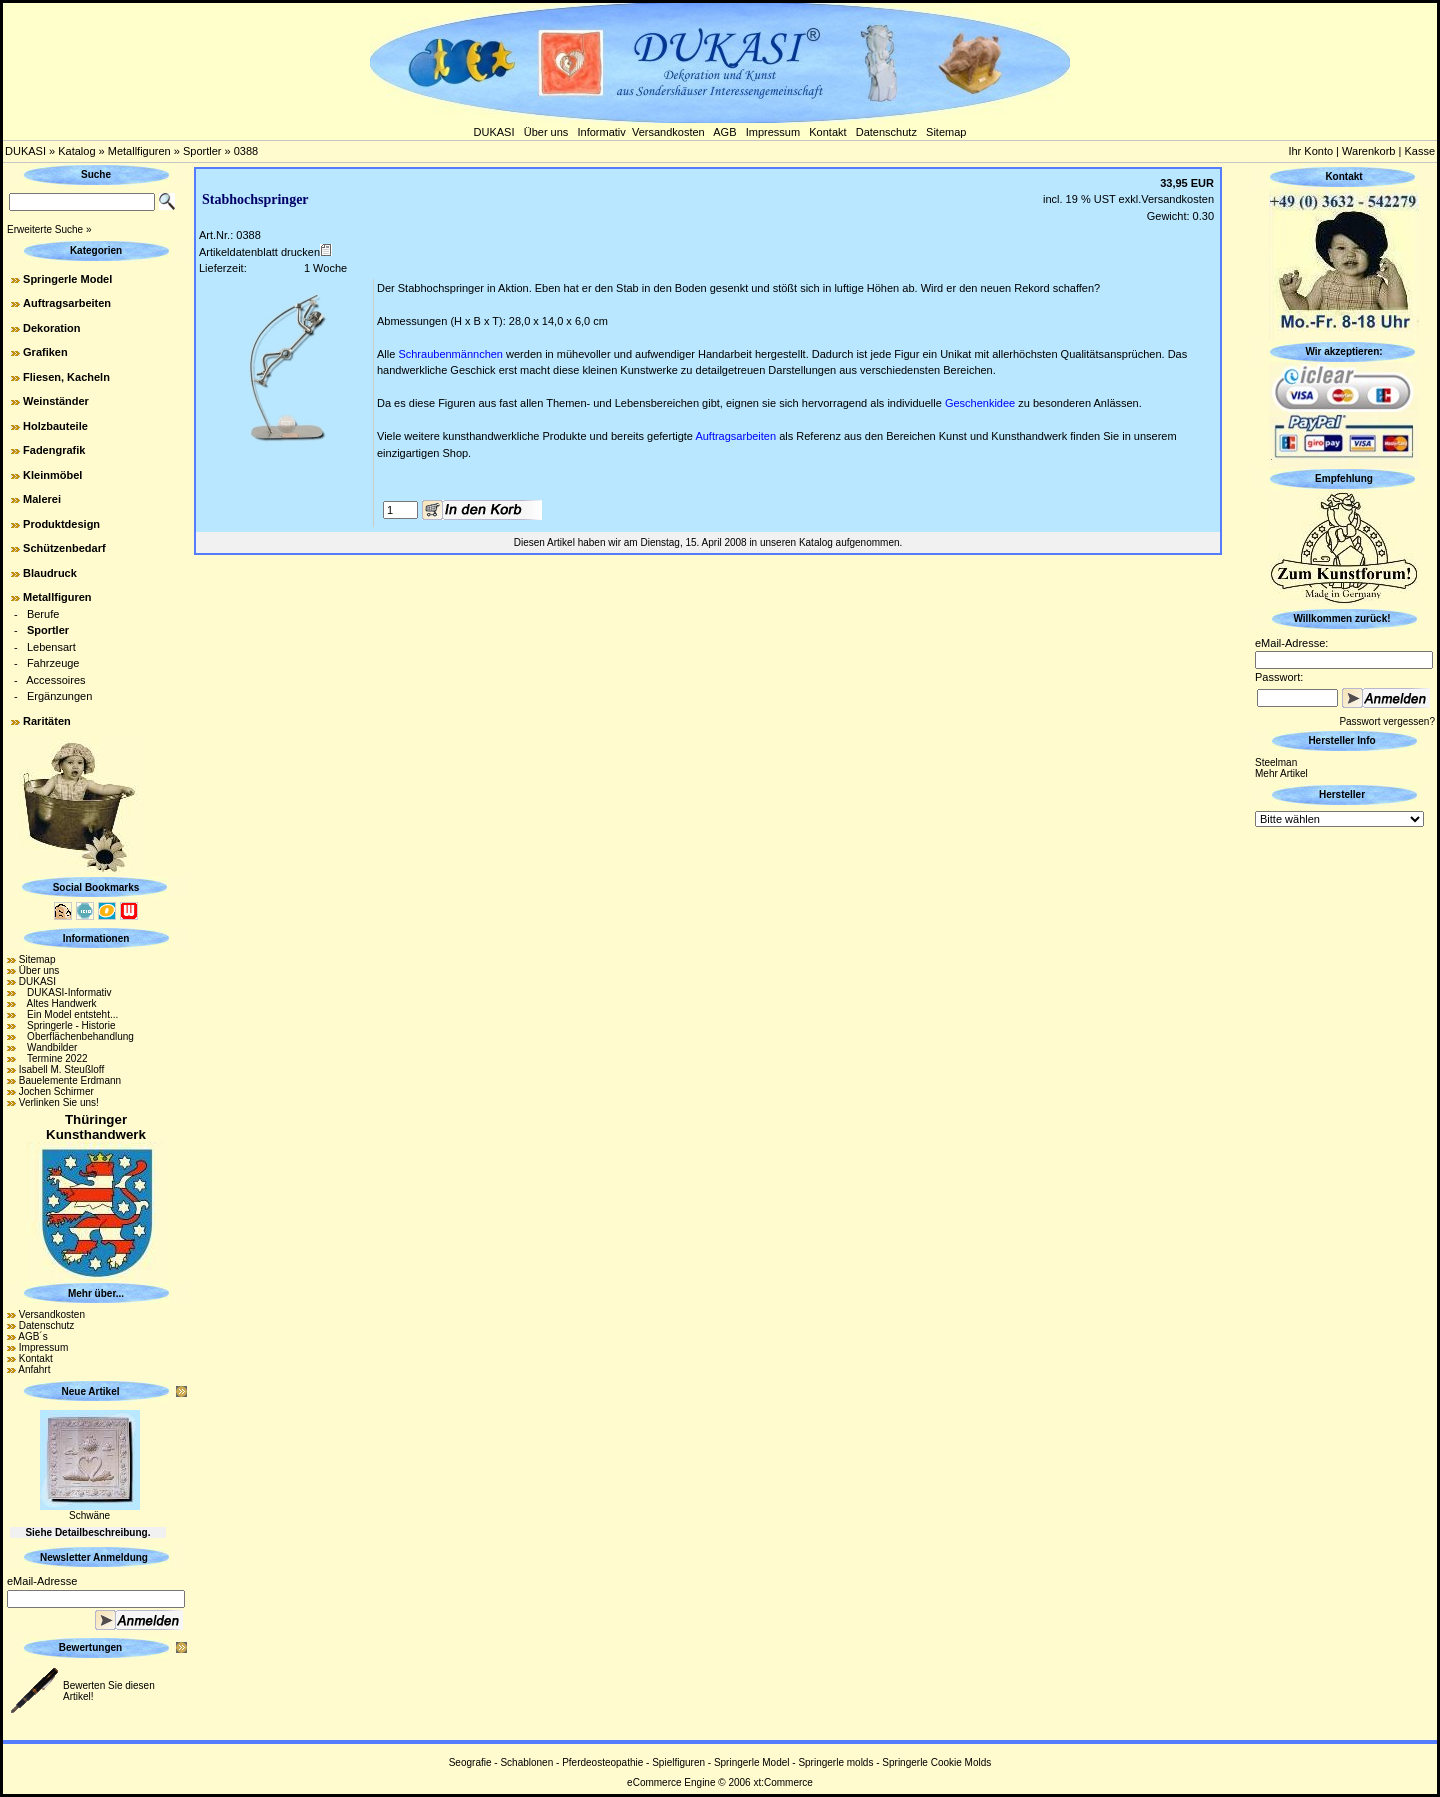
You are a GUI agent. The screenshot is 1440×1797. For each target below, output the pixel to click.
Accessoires (55, 680)
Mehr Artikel (1281, 773)
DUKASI (494, 132)
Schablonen (526, 1762)
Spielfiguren (678, 1762)
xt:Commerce (782, 1782)
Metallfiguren (139, 151)
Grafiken (45, 352)
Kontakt (827, 132)
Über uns (546, 132)
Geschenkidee (980, 403)
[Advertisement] (1344, 1131)
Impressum (773, 132)
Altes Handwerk (58, 1003)
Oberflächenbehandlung (76, 1036)
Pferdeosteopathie (602, 1762)
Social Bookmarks (96, 887)
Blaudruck (50, 573)
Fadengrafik (54, 450)
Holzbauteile (55, 426)
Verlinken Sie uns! (59, 1102)
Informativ (602, 132)
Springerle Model (67, 279)
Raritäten (47, 721)
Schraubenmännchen (450, 354)
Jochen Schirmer (56, 1091)
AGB (724, 132)
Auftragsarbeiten (67, 303)
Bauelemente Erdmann (70, 1080)
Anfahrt (34, 1369)
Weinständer (56, 401)
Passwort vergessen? (1387, 721)
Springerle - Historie (67, 1025)
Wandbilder (48, 1047)
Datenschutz (886, 132)
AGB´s (32, 1336)
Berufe (43, 614)
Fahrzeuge (53, 663)
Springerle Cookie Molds (936, 1762)
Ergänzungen (59, 696)
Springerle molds (835, 1762)
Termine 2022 (53, 1058)
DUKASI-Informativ (65, 992)
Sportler (202, 151)
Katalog (76, 151)
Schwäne (89, 1515)
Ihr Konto (1310, 151)
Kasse (1419, 151)
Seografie (470, 1762)
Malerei (42, 499)
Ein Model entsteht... (69, 1014)
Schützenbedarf (64, 548)
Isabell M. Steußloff (61, 1069)
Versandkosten (668, 132)
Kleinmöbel (52, 475)
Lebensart (51, 647)
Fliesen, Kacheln (66, 377)
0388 (246, 151)
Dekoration (51, 328)
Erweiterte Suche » (49, 229)
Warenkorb (1368, 151)
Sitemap (946, 132)
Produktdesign (61, 524)
